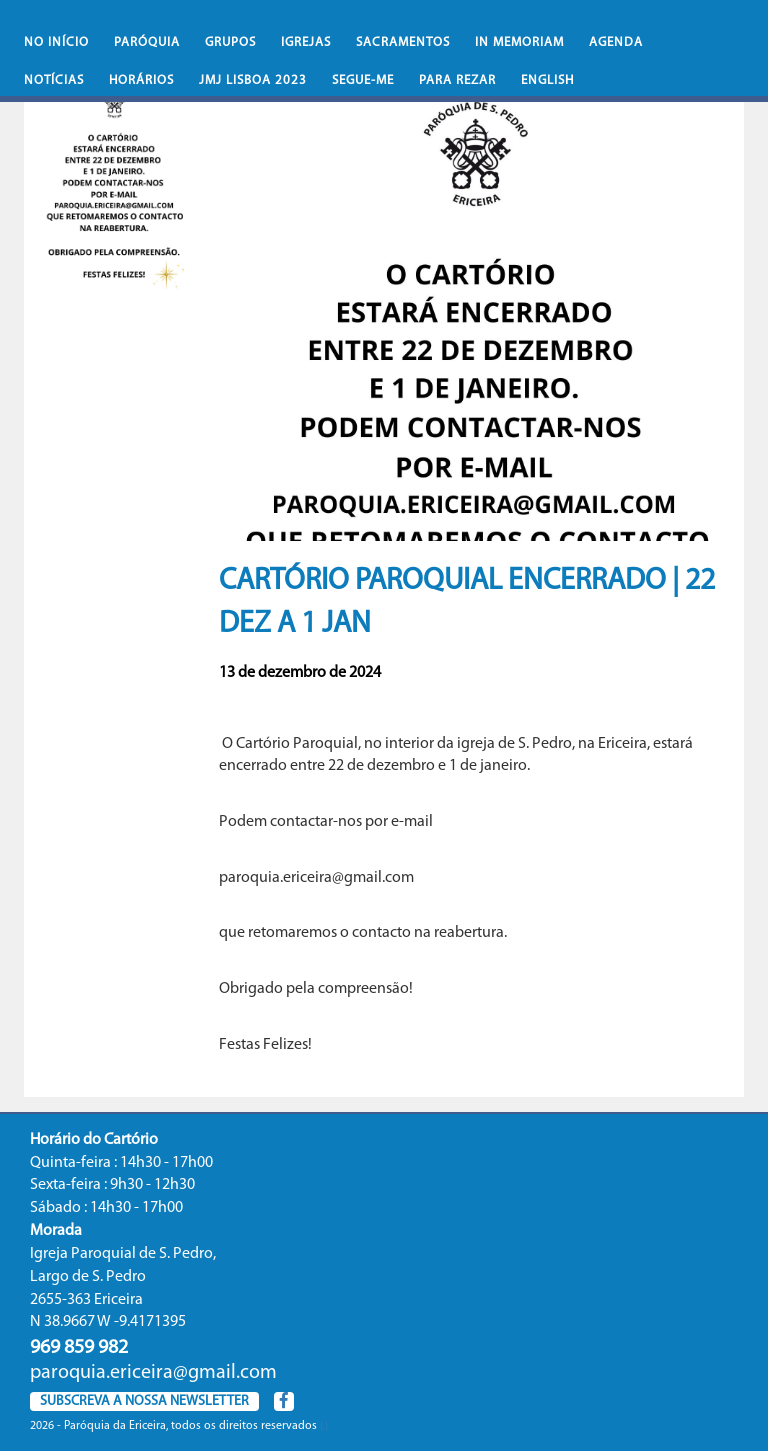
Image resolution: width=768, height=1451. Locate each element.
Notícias (54, 80)
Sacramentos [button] (403, 42)
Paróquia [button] (147, 42)
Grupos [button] (230, 42)
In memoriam (519, 42)
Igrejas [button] (306, 42)
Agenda (616, 42)
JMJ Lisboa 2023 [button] (253, 80)
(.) (324, 1426)
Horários (141, 80)
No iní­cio (56, 42)
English (547, 80)
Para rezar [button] (457, 80)
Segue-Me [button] (363, 80)
